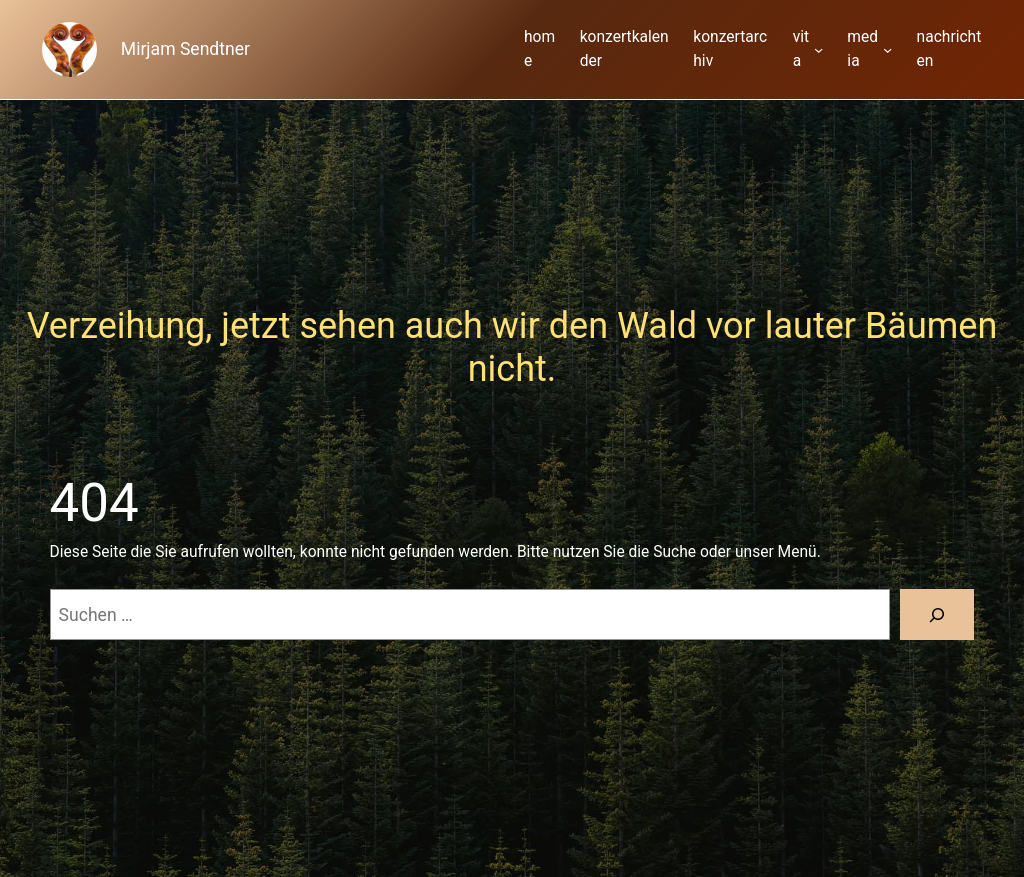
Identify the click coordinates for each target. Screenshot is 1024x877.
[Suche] (937, 614)
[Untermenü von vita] (818, 49)
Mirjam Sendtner (185, 49)
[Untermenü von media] (887, 49)
